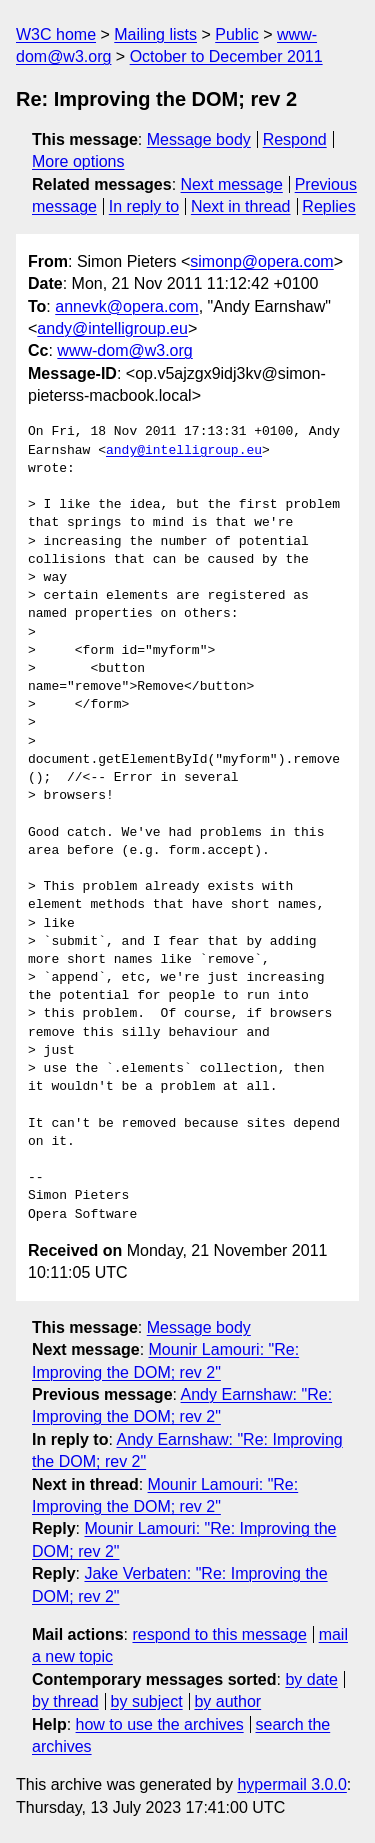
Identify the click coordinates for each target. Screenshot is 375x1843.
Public (237, 34)
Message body (199, 139)
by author (227, 1701)
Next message (232, 184)
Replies (328, 206)
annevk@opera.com (126, 306)
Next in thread (241, 206)
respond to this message (219, 1634)
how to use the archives (160, 1724)
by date (311, 1679)
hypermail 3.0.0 (291, 1784)
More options (78, 161)
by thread (65, 1701)
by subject (147, 1701)
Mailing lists (155, 34)
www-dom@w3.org (124, 350)
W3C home (56, 34)
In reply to (144, 206)
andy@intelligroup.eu (112, 328)
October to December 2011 (226, 56)
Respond (295, 139)
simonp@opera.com (261, 261)
